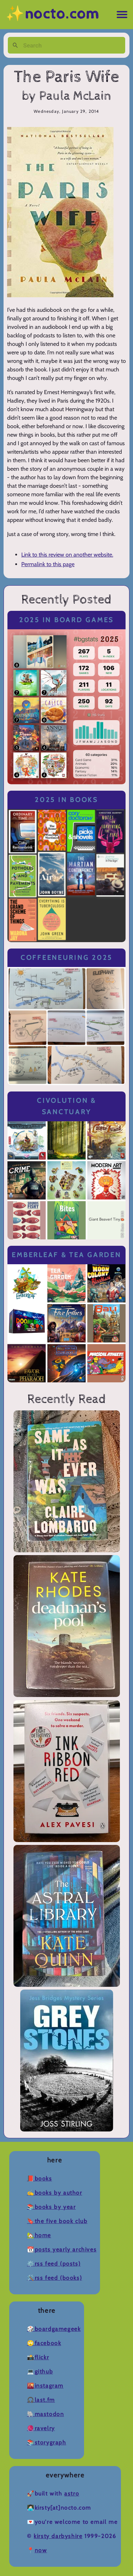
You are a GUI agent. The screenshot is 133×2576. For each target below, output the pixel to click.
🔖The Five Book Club (57, 2221)
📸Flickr (38, 2357)
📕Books (39, 2178)
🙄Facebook (44, 2343)
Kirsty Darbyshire (58, 2536)
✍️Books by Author (54, 2192)
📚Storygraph (46, 2442)
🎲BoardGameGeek (54, 2329)
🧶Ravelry (41, 2428)
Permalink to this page (47, 564)
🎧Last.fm (41, 2400)
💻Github (40, 2371)
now (41, 2550)
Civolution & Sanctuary (66, 1106)
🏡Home (39, 2235)
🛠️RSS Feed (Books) (54, 2277)
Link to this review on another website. (67, 554)
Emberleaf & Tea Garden (66, 1255)
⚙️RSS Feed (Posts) (54, 2263)
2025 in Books (66, 800)
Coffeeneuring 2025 (66, 957)
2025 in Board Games (66, 620)
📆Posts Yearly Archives (61, 2249)
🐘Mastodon (45, 2414)
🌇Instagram (45, 2385)
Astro (71, 2493)
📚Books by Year (51, 2207)
